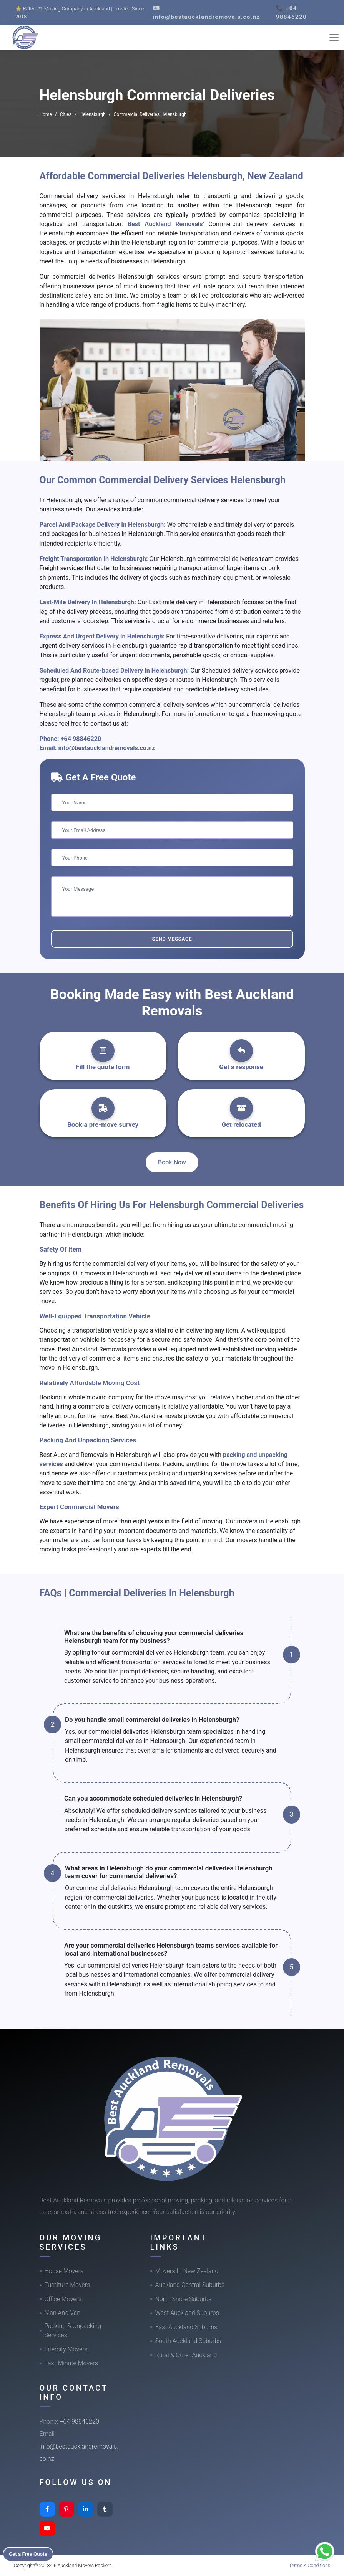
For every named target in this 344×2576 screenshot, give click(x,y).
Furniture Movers (67, 2284)
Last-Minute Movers (71, 2363)
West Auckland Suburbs (187, 2312)
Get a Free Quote (31, 2553)
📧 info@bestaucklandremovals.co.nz (206, 12)
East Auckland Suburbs (186, 2327)
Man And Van (63, 2312)
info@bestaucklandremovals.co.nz (106, 748)
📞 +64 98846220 (291, 12)
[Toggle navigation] (334, 38)
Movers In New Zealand (187, 2271)
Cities (65, 114)
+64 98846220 (81, 738)
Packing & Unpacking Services (73, 2330)
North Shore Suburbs (183, 2299)
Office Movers (63, 2299)
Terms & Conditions (310, 2565)
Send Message (172, 939)
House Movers (64, 2271)
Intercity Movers (66, 2349)
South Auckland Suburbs (188, 2341)
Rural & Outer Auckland (186, 2355)
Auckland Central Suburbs (190, 2284)
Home (46, 114)
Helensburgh (93, 114)
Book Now (172, 1162)
